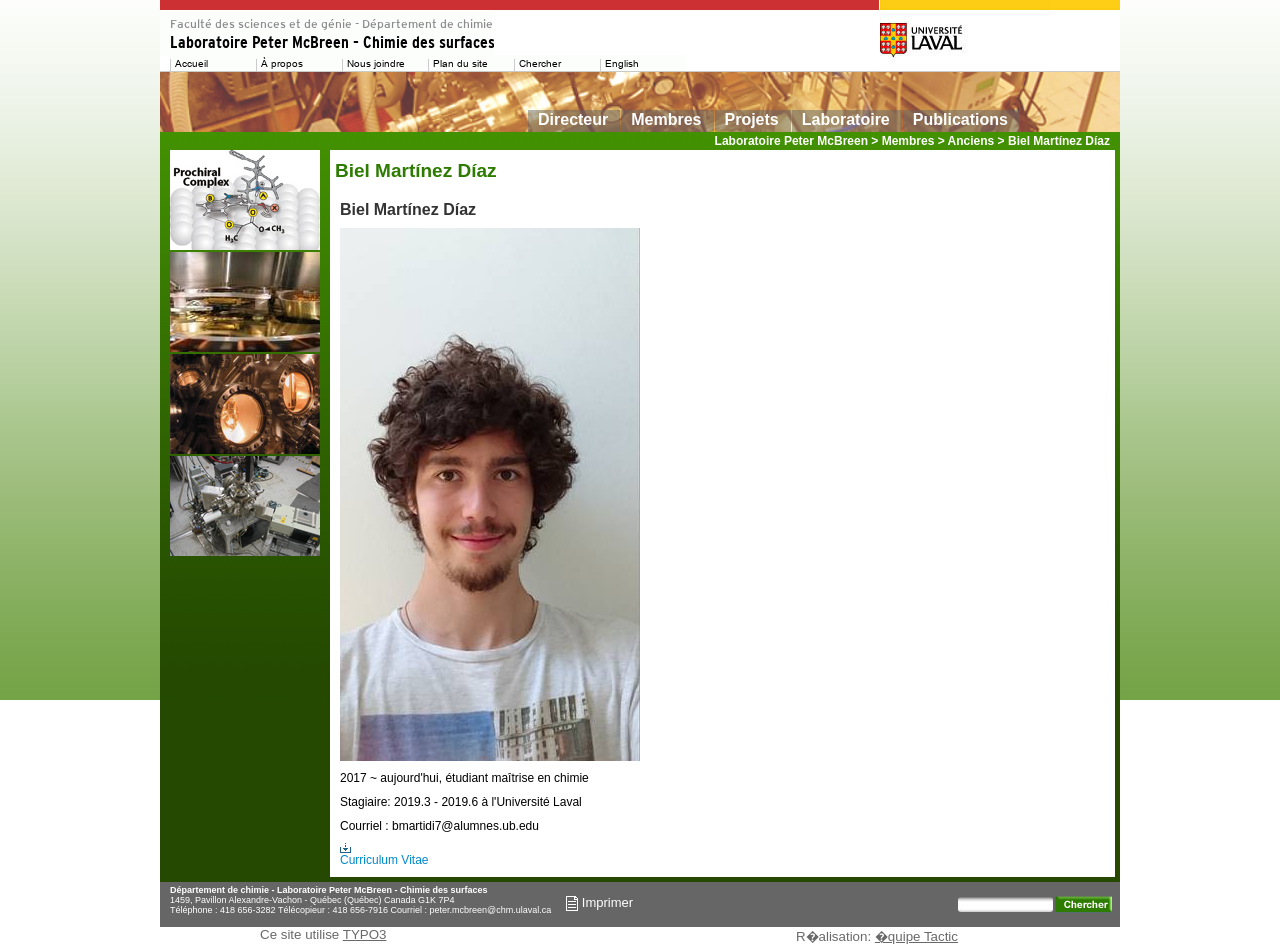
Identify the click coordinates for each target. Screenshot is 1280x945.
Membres (666, 119)
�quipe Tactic (916, 936)
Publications (960, 119)
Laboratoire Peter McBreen (791, 141)
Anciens (971, 141)
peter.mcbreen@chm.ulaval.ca (491, 910)
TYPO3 (365, 934)
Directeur (573, 119)
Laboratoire (846, 119)
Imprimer (599, 903)
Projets (752, 119)
